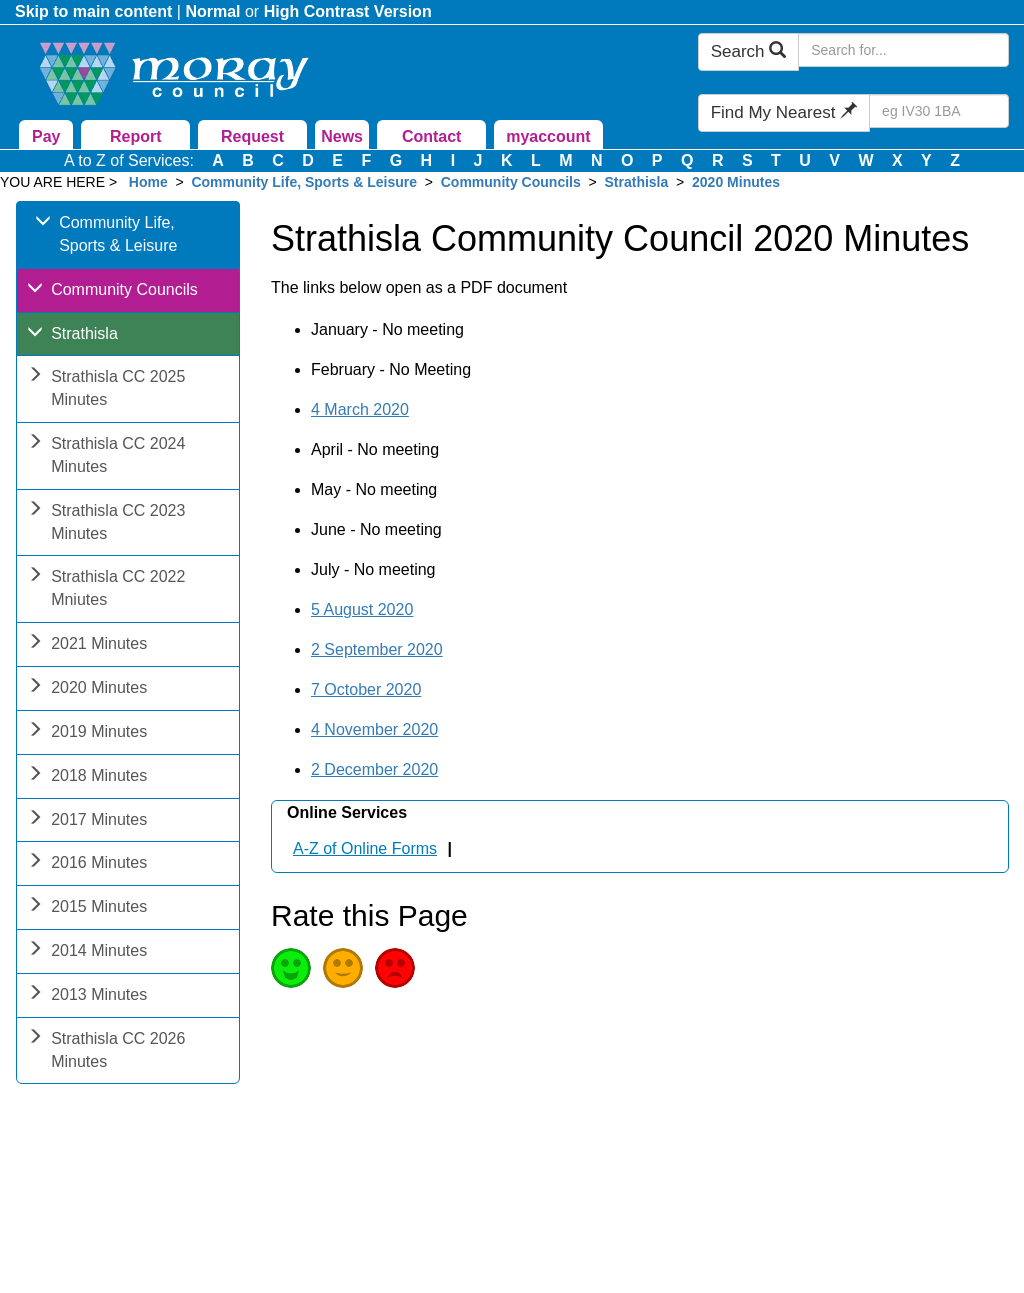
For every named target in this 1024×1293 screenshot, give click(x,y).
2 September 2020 (377, 649)
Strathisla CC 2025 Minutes (106, 390)
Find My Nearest (784, 112)
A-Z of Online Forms (365, 848)
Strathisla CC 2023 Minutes (106, 524)
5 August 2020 (362, 609)
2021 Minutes (87, 645)
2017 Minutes (87, 821)
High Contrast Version (348, 11)
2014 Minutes (87, 952)
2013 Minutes (87, 996)
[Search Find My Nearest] (939, 111)
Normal (212, 11)
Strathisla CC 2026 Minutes (106, 1052)
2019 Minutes (87, 733)
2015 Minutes (87, 908)
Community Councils (511, 182)
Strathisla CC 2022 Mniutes (106, 590)
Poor (395, 968)
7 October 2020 (366, 689)
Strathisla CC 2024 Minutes (106, 457)
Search (749, 51)
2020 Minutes (736, 182)
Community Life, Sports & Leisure (304, 182)
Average (343, 968)
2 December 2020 (374, 769)
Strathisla (638, 182)
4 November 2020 (374, 729)
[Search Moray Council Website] (903, 50)
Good (291, 968)
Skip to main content (93, 11)
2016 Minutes (87, 864)
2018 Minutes (87, 777)
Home (148, 182)
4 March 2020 (360, 409)
